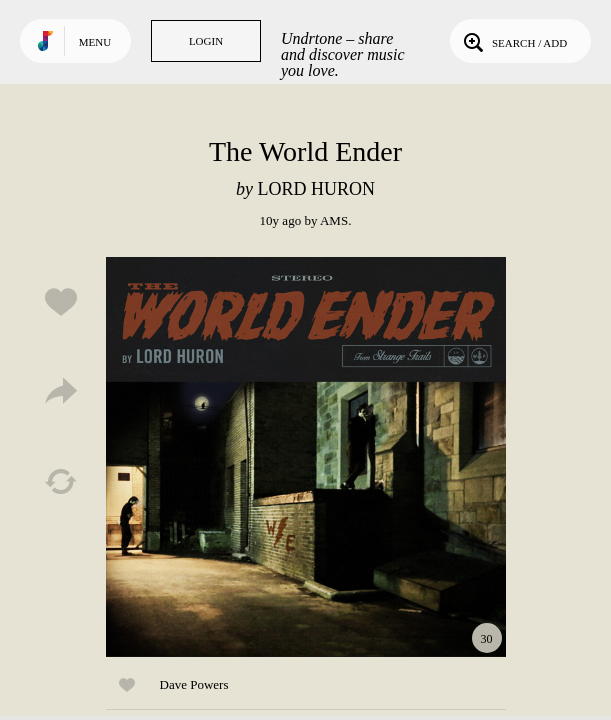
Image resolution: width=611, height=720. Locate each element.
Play (306, 457)
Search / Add (513, 41)
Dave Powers (194, 684)
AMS (334, 220)
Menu (95, 42)
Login (206, 41)
